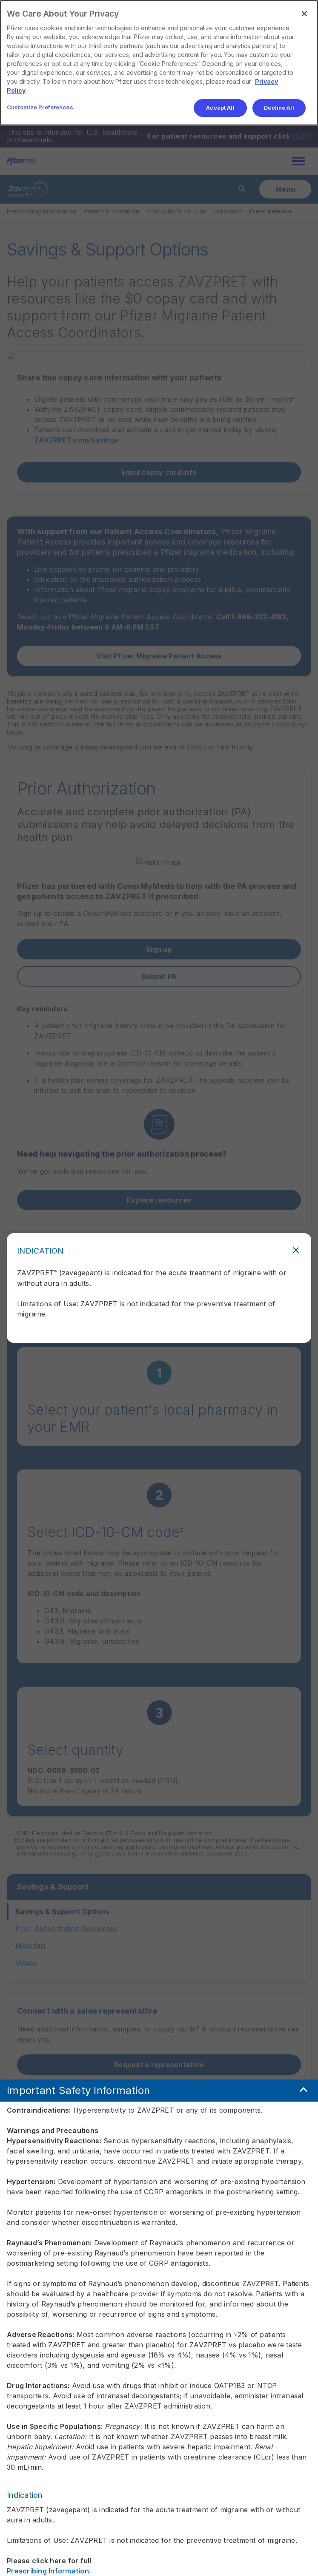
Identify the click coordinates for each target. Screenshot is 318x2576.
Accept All (220, 107)
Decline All (279, 107)
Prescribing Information (48, 2552)
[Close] (304, 13)
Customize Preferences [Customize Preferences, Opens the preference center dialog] (40, 107)
